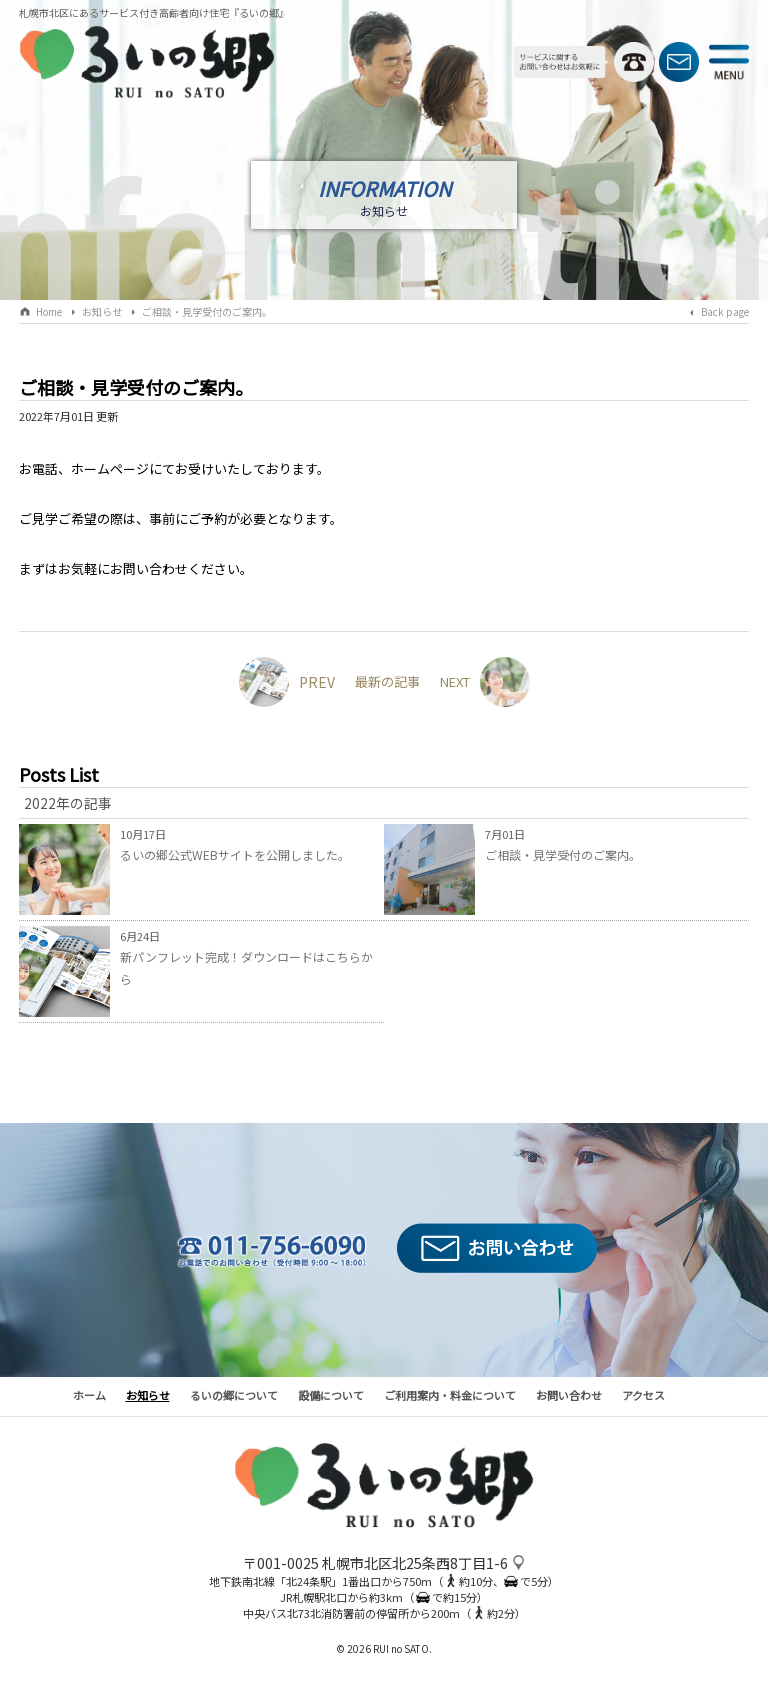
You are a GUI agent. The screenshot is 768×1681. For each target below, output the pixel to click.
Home (49, 311)
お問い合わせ (569, 1395)
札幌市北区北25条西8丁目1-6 (415, 1563)
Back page (725, 311)
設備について (331, 1395)
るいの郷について (234, 1395)
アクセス (643, 1395)
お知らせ (102, 311)
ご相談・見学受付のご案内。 (207, 311)
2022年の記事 (68, 803)
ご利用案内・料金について (450, 1395)
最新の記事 (387, 681)
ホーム (89, 1395)
